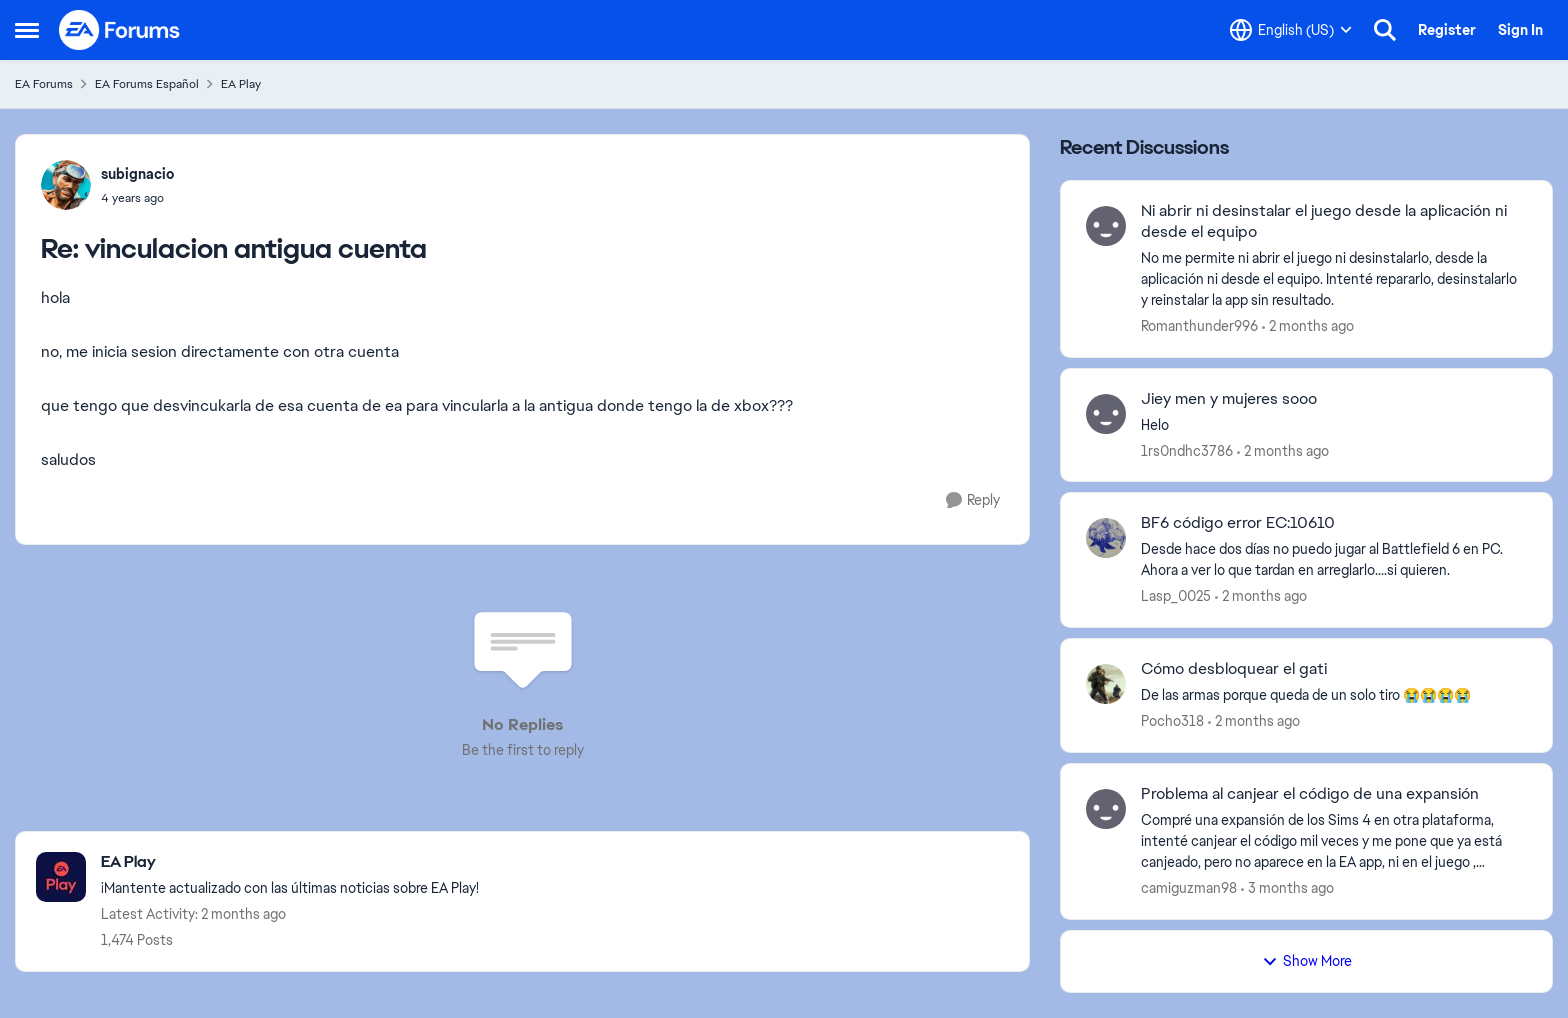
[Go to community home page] (120, 30)
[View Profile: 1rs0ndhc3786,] (1106, 414)
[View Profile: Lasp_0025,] (1106, 538)
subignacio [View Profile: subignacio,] (137, 174)
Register (1447, 30)
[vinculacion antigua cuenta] (137, 198)
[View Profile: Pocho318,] (1106, 684)
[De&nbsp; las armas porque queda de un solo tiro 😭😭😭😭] (1334, 695)
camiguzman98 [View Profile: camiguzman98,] (1189, 888)
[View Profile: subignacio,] (66, 185)
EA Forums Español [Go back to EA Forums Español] (147, 84)
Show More (1307, 961)
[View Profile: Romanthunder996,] (1106, 226)
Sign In (1520, 30)
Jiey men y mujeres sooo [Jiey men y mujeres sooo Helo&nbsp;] (1229, 399)
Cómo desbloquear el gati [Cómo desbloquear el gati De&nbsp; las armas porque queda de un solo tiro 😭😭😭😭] (1234, 669)
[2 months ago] (1308, 326)
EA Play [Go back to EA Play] (241, 84)
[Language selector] (1291, 30)
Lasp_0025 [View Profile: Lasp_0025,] (1176, 596)
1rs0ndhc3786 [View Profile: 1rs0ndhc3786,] (1187, 450)
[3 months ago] (1287, 888)
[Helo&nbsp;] (1334, 424)
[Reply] (973, 500)
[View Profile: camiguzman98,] (1106, 809)
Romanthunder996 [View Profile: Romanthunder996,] (1199, 326)
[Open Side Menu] (27, 30)
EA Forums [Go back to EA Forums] (44, 84)
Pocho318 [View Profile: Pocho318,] (1172, 721)
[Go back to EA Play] (290, 862)
